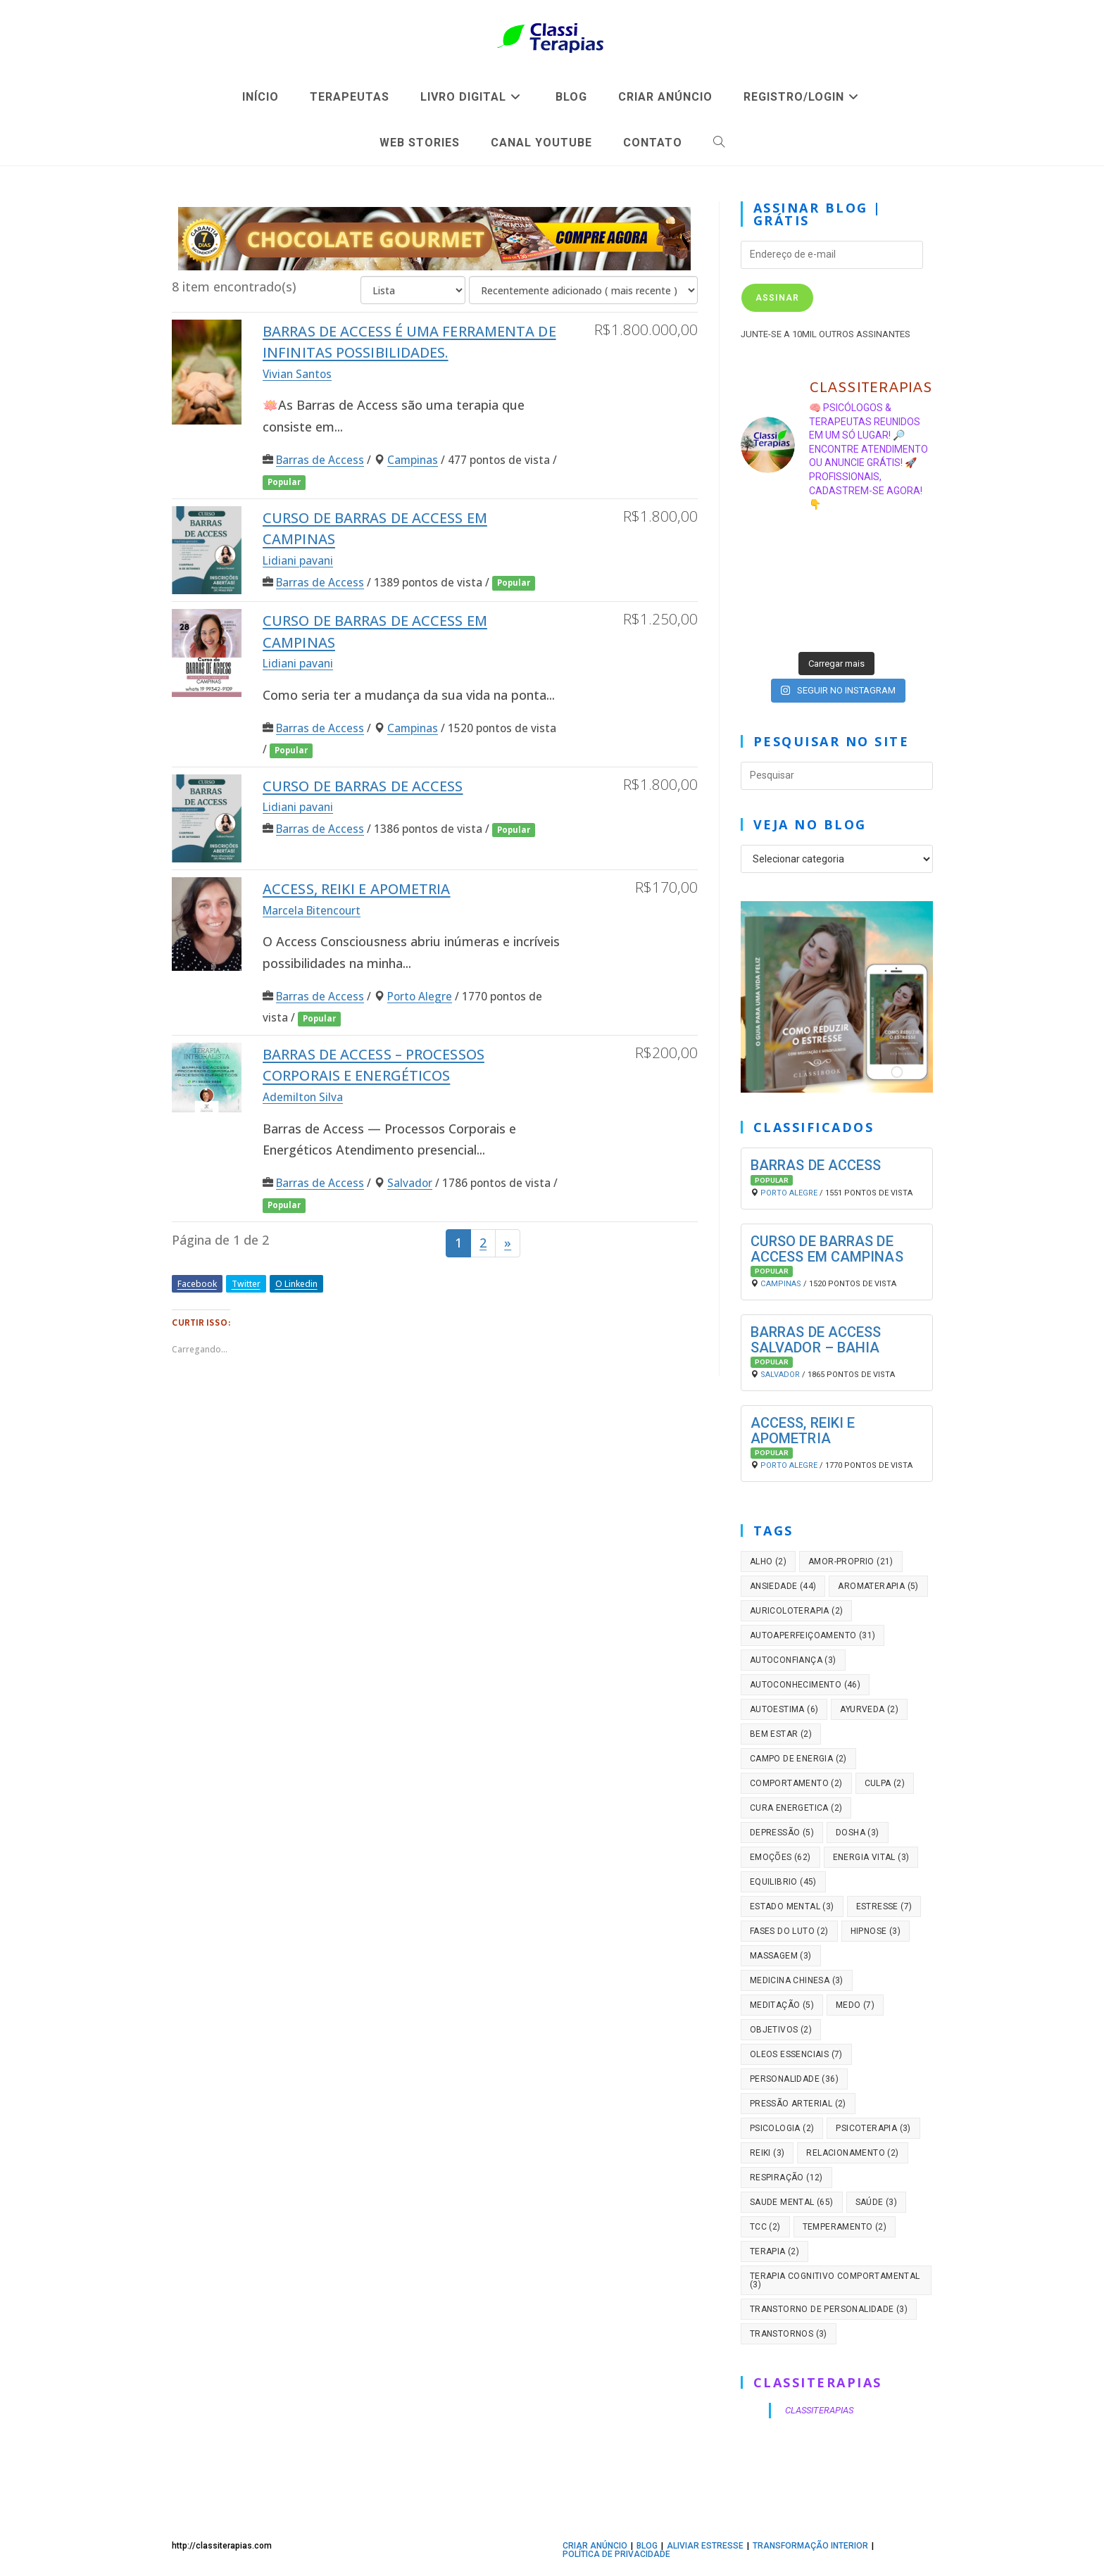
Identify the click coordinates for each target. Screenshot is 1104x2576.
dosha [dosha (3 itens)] (857, 1832)
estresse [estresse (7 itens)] (884, 1906)
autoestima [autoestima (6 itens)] (784, 1709)
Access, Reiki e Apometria (357, 888)
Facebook (197, 1284)
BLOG (647, 2546)
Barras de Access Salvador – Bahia (816, 1340)
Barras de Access (320, 460)
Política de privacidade (616, 2554)
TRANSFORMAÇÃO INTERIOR (810, 2546)
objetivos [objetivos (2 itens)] (781, 2030)
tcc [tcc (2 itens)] (765, 2227)
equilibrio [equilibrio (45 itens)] (783, 1882)
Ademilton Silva (303, 1097)
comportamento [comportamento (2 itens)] (796, 1783)
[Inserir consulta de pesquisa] (837, 776)
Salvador (409, 1183)
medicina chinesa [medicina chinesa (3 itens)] (796, 1980)
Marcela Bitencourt (311, 910)
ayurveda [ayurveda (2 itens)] (869, 1709)
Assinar (777, 298)
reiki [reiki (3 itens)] (767, 2153)
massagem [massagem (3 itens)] (781, 1956)
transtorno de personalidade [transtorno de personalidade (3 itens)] (829, 2309)
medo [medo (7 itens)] (855, 2005)
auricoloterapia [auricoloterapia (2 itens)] (796, 1611)
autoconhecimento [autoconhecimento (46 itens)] (805, 1685)
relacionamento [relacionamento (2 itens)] (852, 2153)
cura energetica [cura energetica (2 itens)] (796, 1808)
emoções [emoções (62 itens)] (780, 1857)
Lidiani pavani (298, 560)
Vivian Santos (297, 374)
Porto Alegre (419, 996)
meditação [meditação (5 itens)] (782, 2005)
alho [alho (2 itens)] (768, 1561)
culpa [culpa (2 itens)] (885, 1783)
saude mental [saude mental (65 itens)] (792, 2202)
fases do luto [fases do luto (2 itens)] (789, 1931)
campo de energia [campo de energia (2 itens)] (798, 1759)
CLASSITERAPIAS (817, 2382)
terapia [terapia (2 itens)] (774, 2251)
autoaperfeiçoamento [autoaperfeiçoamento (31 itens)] (813, 1635)
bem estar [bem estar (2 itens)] (781, 1734)
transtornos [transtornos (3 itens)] (788, 2334)
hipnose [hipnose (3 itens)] (876, 1931)
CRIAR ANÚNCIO (595, 2546)
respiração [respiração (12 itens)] (786, 2177)
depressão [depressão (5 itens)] (782, 1832)
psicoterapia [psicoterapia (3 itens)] (873, 2128)
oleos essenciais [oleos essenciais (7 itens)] (796, 2054)
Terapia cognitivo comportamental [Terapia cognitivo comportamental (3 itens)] (835, 2280)
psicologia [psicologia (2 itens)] (782, 2128)
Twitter (246, 1284)
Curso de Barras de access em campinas (827, 1249)
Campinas (412, 460)
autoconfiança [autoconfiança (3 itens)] (793, 1660)
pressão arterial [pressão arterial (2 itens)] (798, 2104)
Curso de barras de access (363, 786)
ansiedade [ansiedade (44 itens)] (783, 1586)
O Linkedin (296, 1284)
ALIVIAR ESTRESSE (705, 2546)
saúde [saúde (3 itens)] (876, 2202)
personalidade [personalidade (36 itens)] (794, 2079)
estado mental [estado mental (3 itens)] (792, 1906)
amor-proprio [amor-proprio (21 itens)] (850, 1561)
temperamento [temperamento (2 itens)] (844, 2227)
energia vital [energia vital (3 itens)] (871, 1857)
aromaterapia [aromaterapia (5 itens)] (878, 1586)
